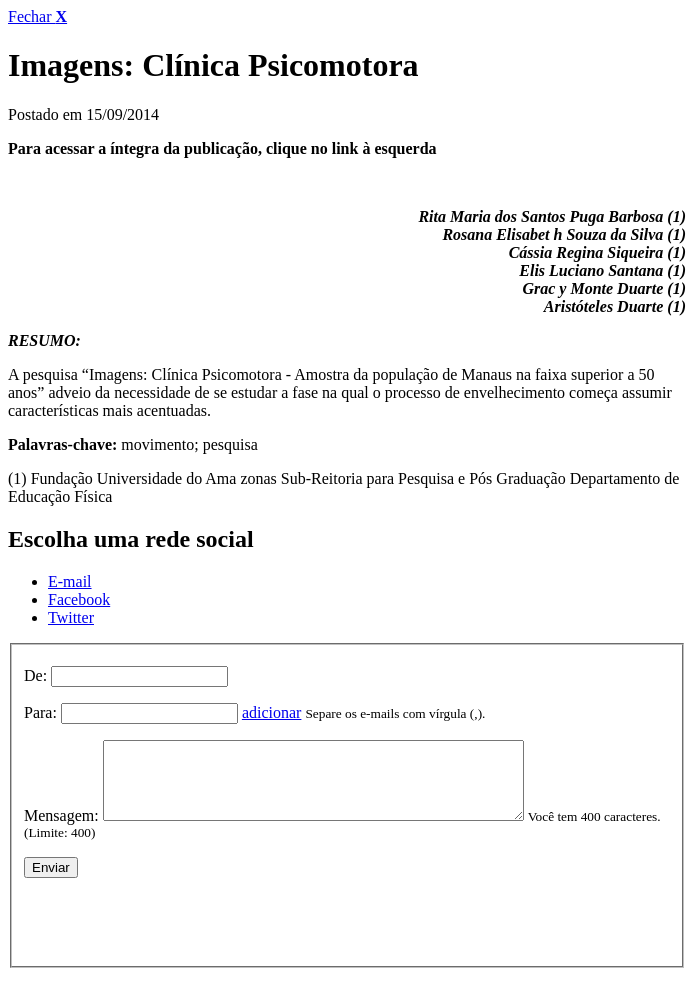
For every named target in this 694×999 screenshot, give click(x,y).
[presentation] (176, 932)
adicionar (272, 712)
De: (35, 675)
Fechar (37, 16)
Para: (40, 712)
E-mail (70, 581)
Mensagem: (61, 830)
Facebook (79, 599)
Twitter (71, 617)
